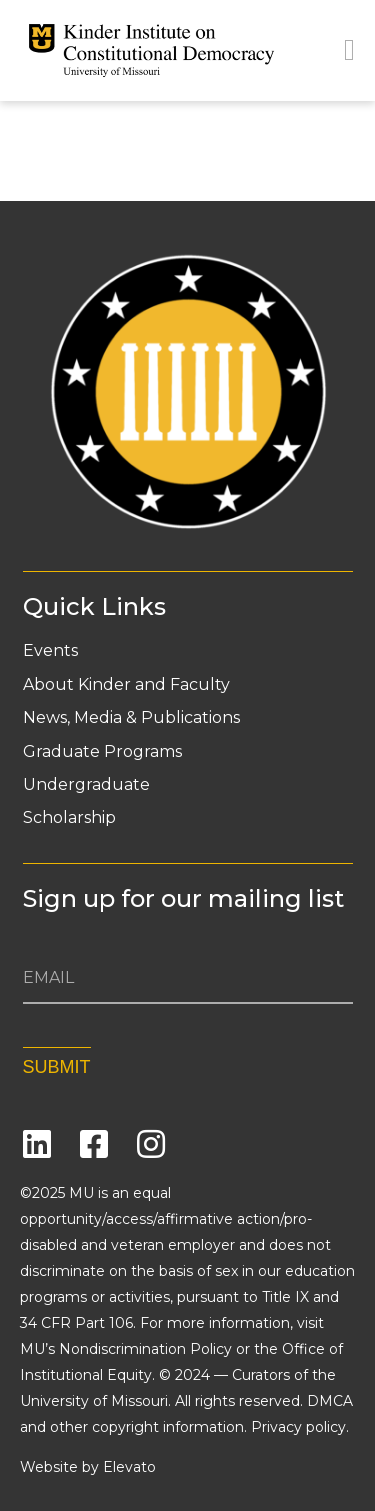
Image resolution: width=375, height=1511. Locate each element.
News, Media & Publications (131, 718)
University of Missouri (94, 1401)
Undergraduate (86, 785)
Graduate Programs (102, 752)
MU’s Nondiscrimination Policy (126, 1349)
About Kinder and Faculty (126, 685)
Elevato (129, 1467)
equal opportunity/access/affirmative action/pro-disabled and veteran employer (166, 1219)
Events (50, 651)
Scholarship (69, 818)
